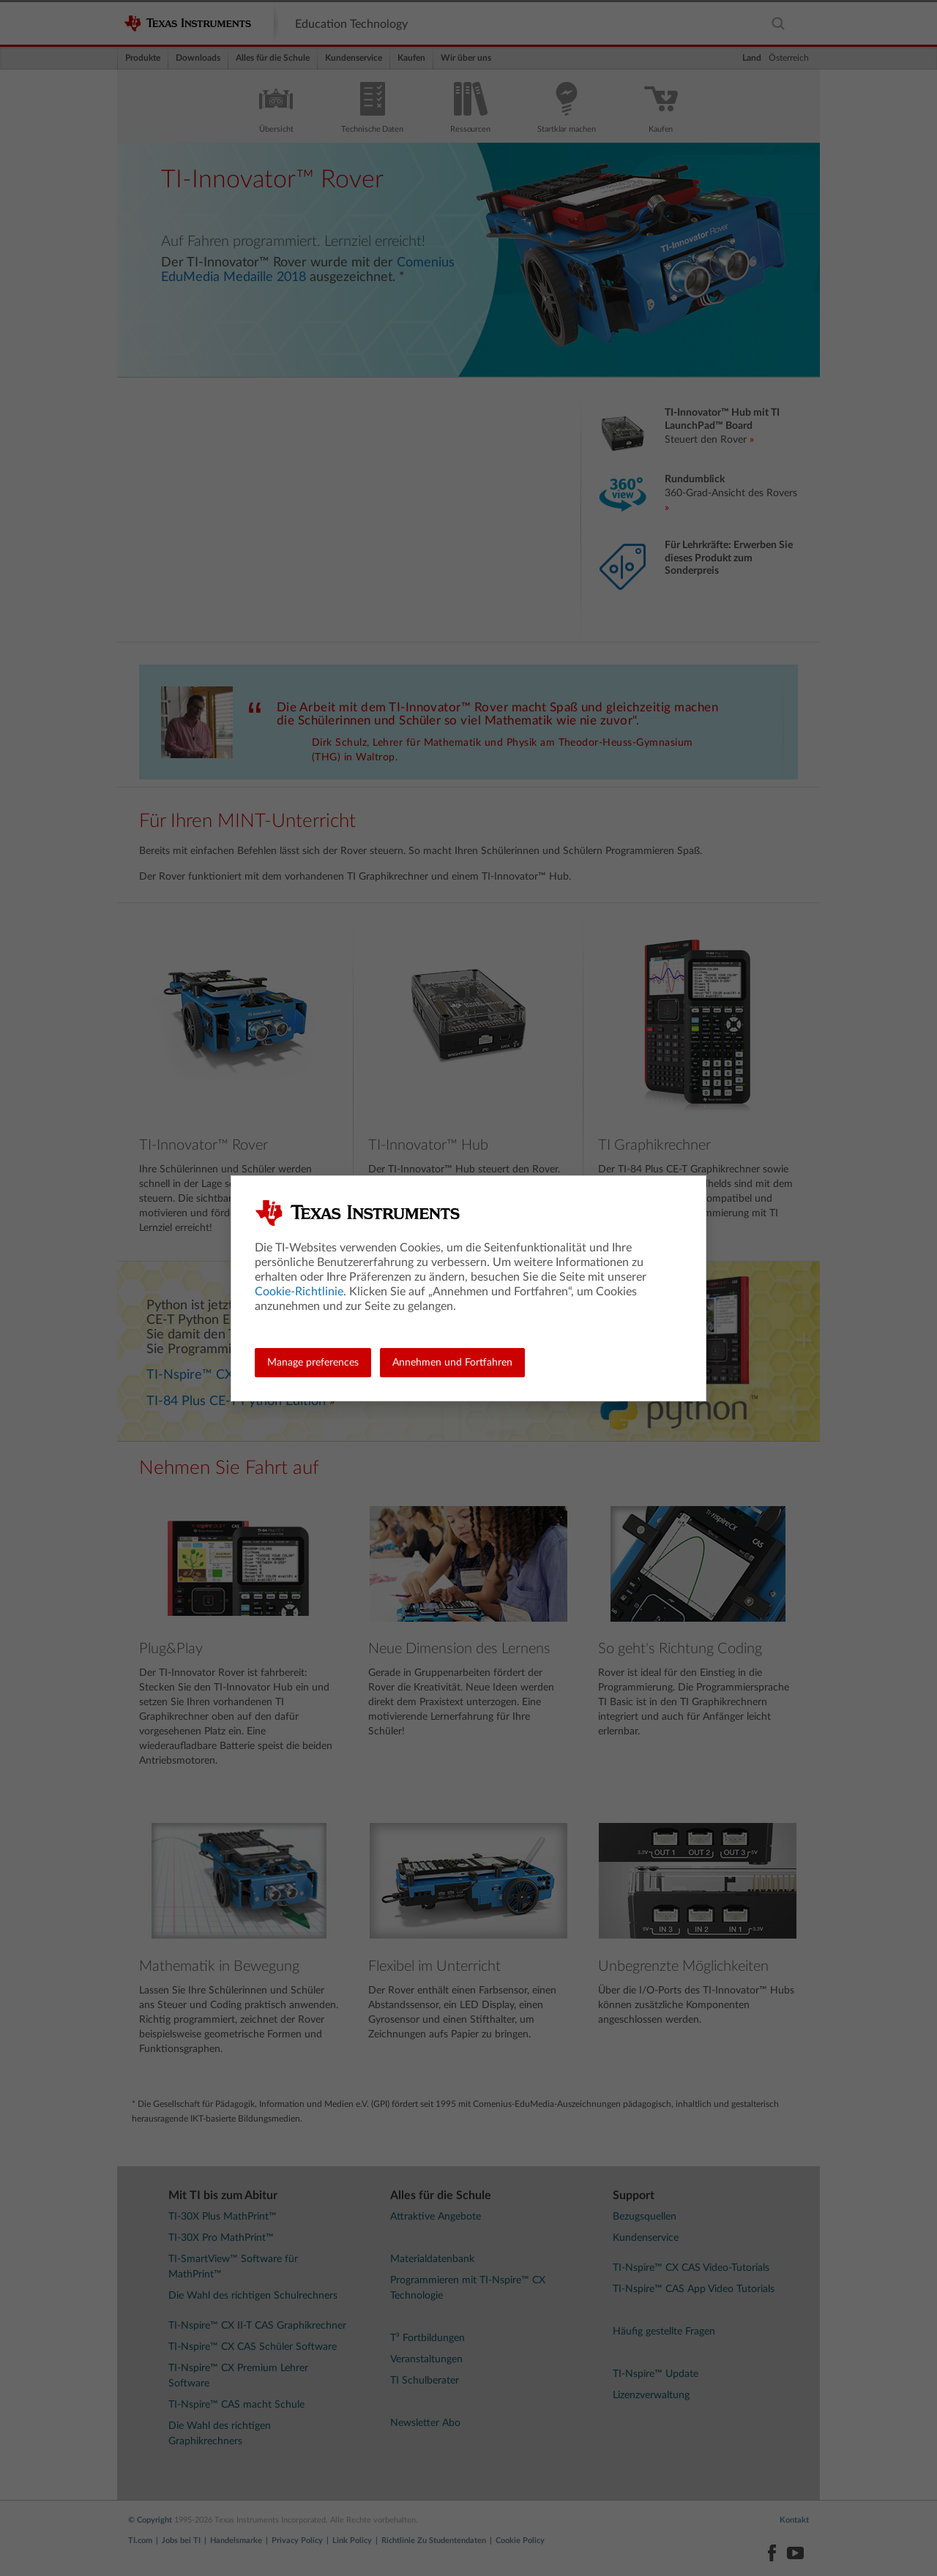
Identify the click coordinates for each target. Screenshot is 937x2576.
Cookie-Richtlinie (299, 1292)
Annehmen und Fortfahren (452, 1363)
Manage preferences (313, 1363)
